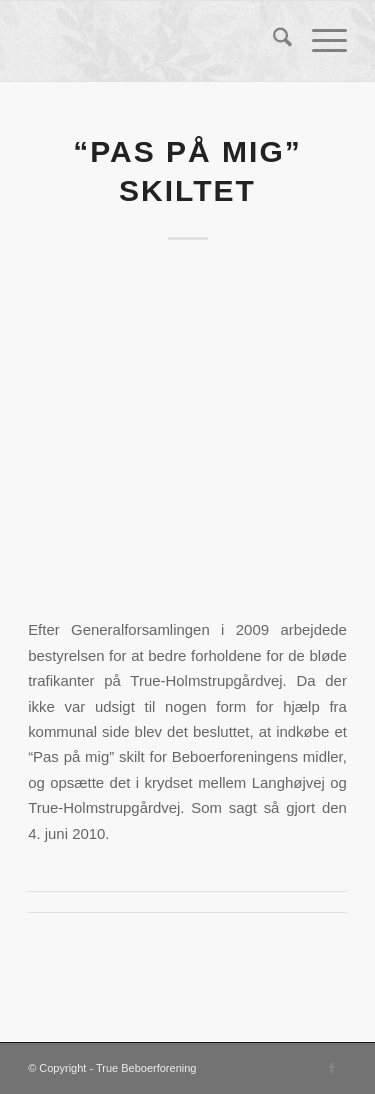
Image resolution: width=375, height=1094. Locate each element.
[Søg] (272, 41)
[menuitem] (272, 41)
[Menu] (319, 41)
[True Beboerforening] (155, 41)
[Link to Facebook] (332, 1068)
